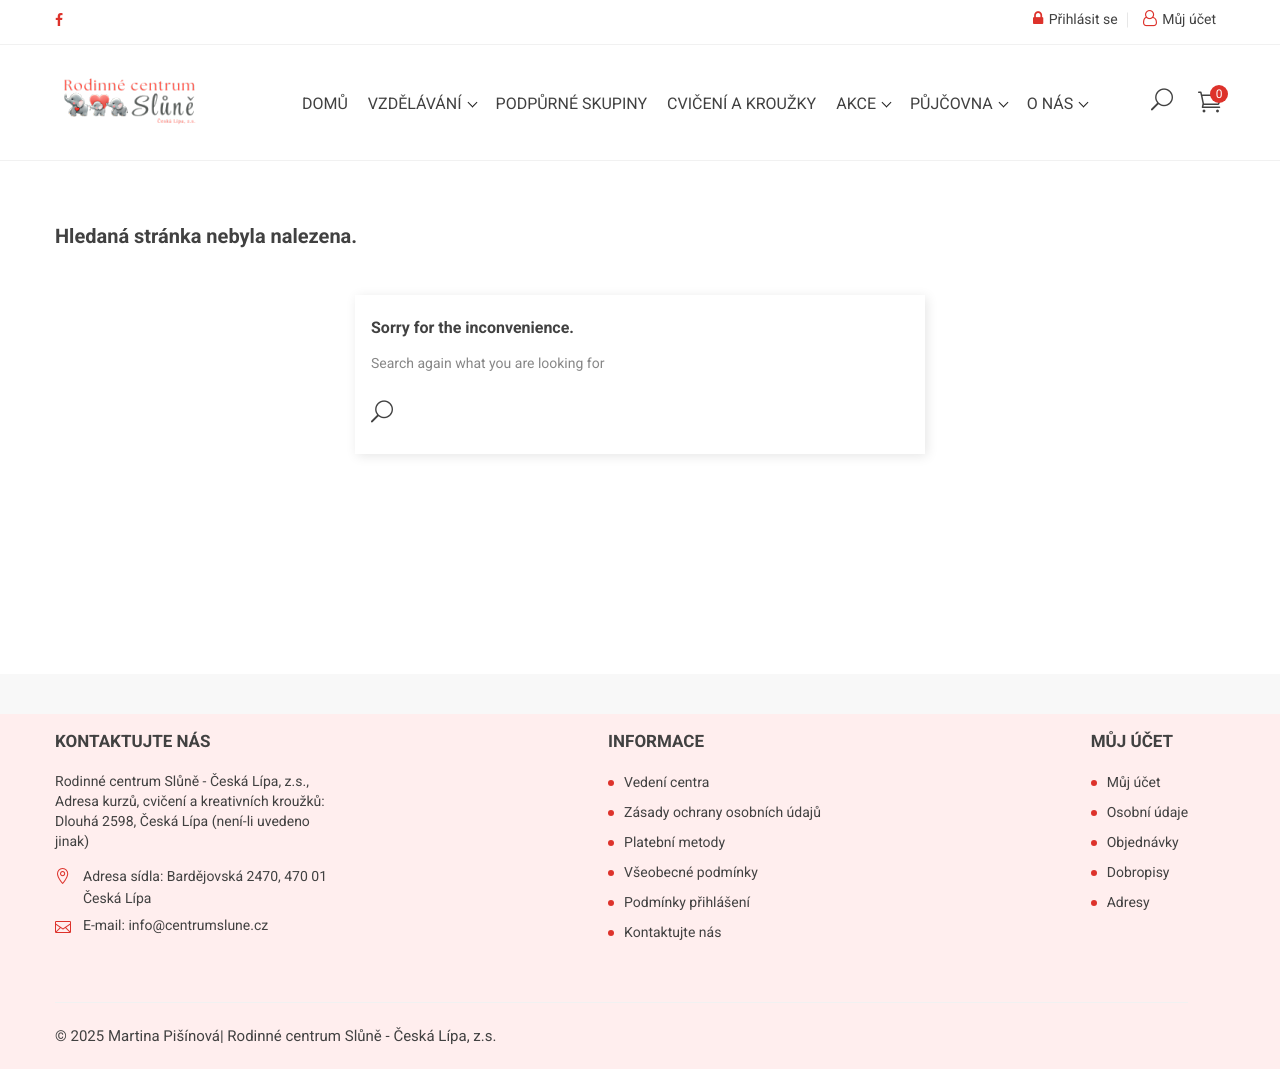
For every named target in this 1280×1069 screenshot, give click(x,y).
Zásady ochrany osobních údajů (722, 813)
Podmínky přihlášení (687, 903)
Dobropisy (1138, 873)
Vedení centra (666, 783)
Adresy (1128, 903)
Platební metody (674, 843)
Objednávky (1143, 843)
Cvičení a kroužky (741, 103)
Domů (325, 103)
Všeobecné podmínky (691, 873)
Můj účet (1132, 742)
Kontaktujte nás (672, 933)
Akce (858, 103)
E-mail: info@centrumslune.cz (175, 926)
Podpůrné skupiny (572, 103)
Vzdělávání (417, 103)
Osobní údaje (1147, 813)
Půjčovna (953, 103)
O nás (1052, 103)
